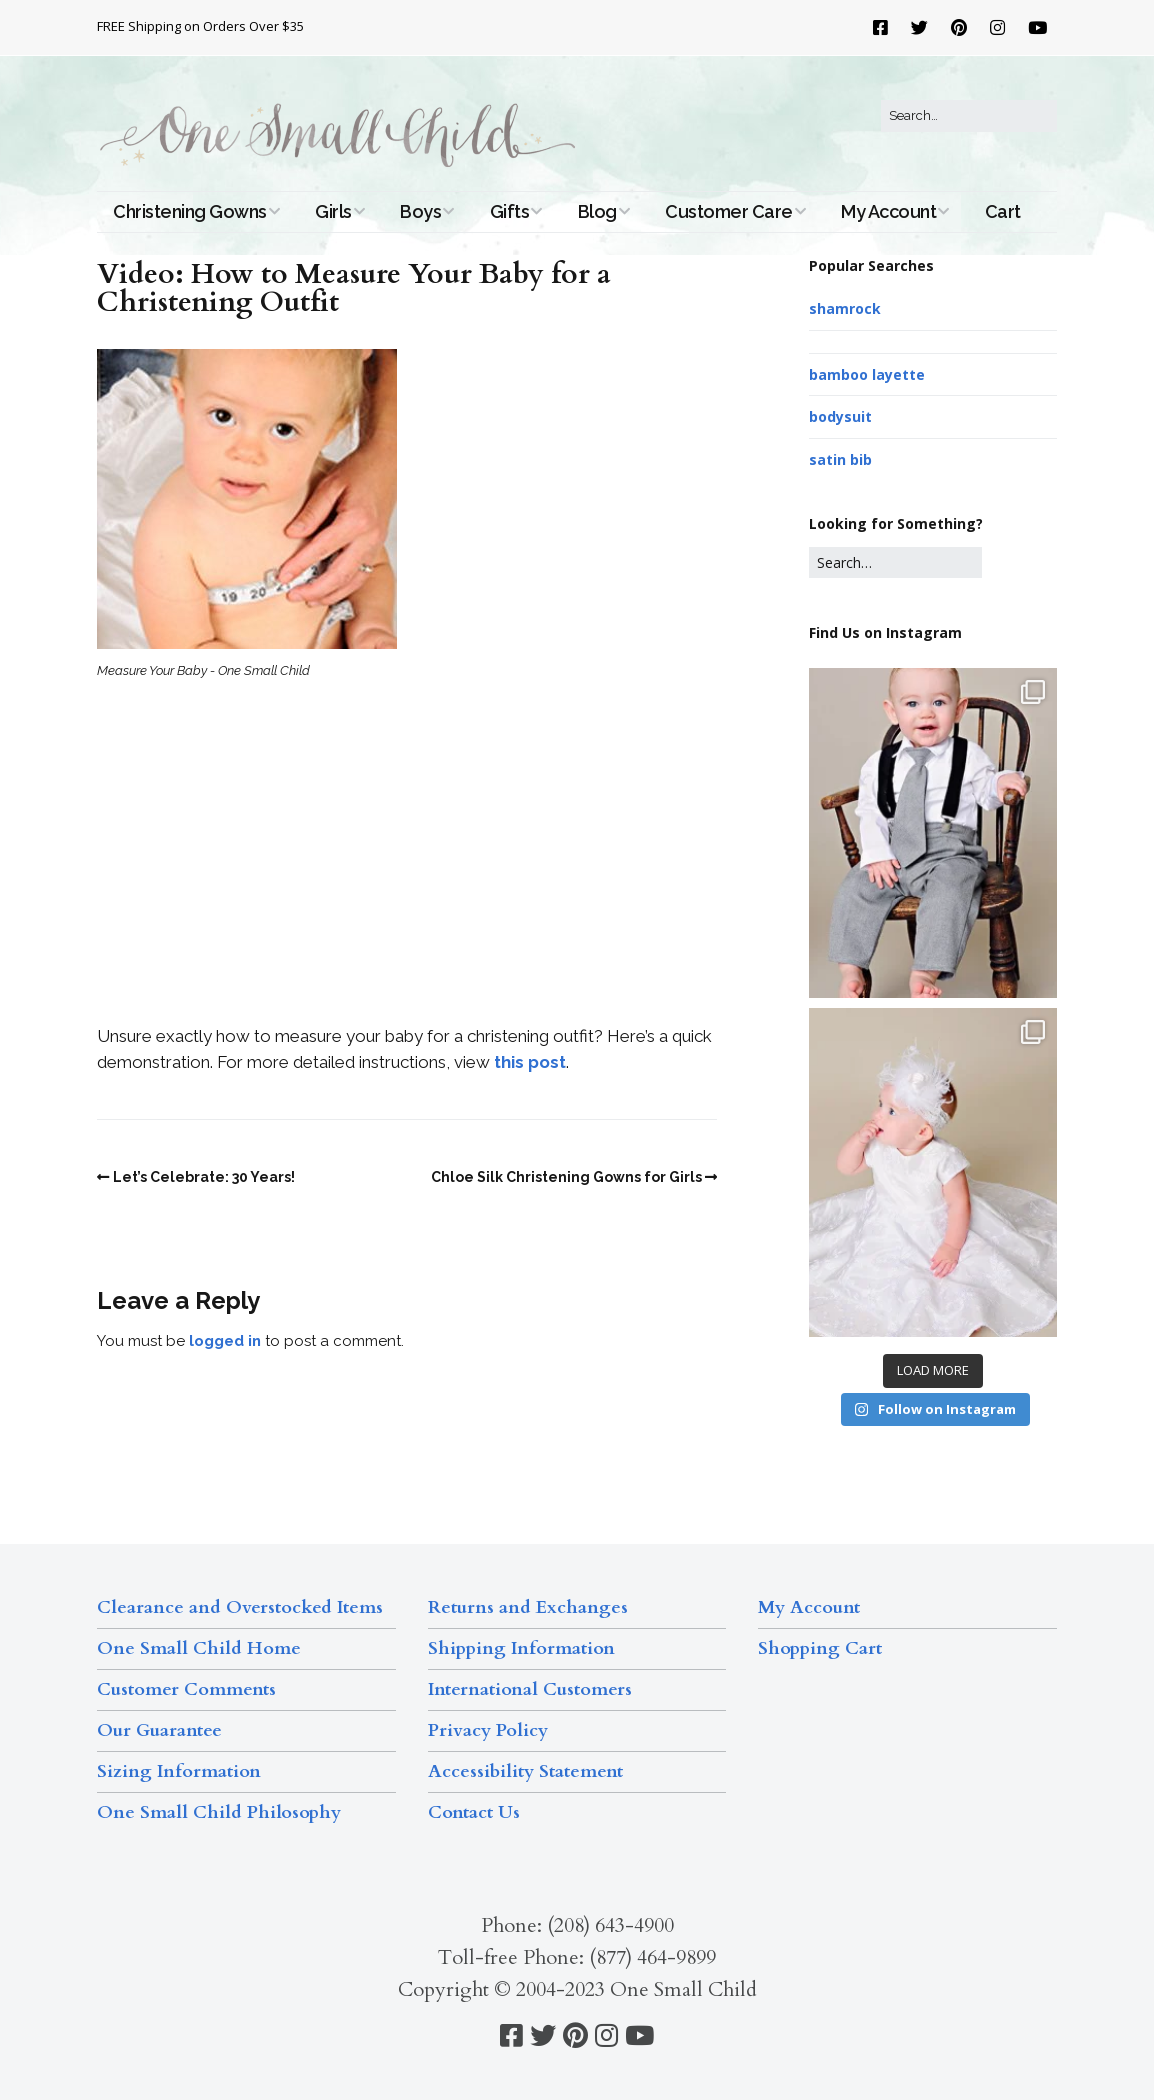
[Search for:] (969, 116)
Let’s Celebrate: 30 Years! (204, 1177)
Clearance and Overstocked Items (240, 1607)
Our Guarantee (159, 1730)
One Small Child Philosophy (219, 1812)
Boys (420, 211)
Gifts (510, 211)
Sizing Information (179, 1771)
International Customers (530, 1689)
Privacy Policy (488, 1730)
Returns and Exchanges (528, 1607)
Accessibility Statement (525, 1771)
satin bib (840, 459)
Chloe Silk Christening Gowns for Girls (566, 1177)
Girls (333, 211)
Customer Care (729, 211)
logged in (225, 1341)
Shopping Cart (820, 1648)
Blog (597, 211)
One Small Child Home (199, 1648)
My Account (888, 211)
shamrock (845, 308)
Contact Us (474, 1812)
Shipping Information (521, 1648)
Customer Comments (186, 1689)
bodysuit (840, 416)
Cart (1003, 211)
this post (530, 1062)
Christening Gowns (190, 211)
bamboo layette (867, 374)
